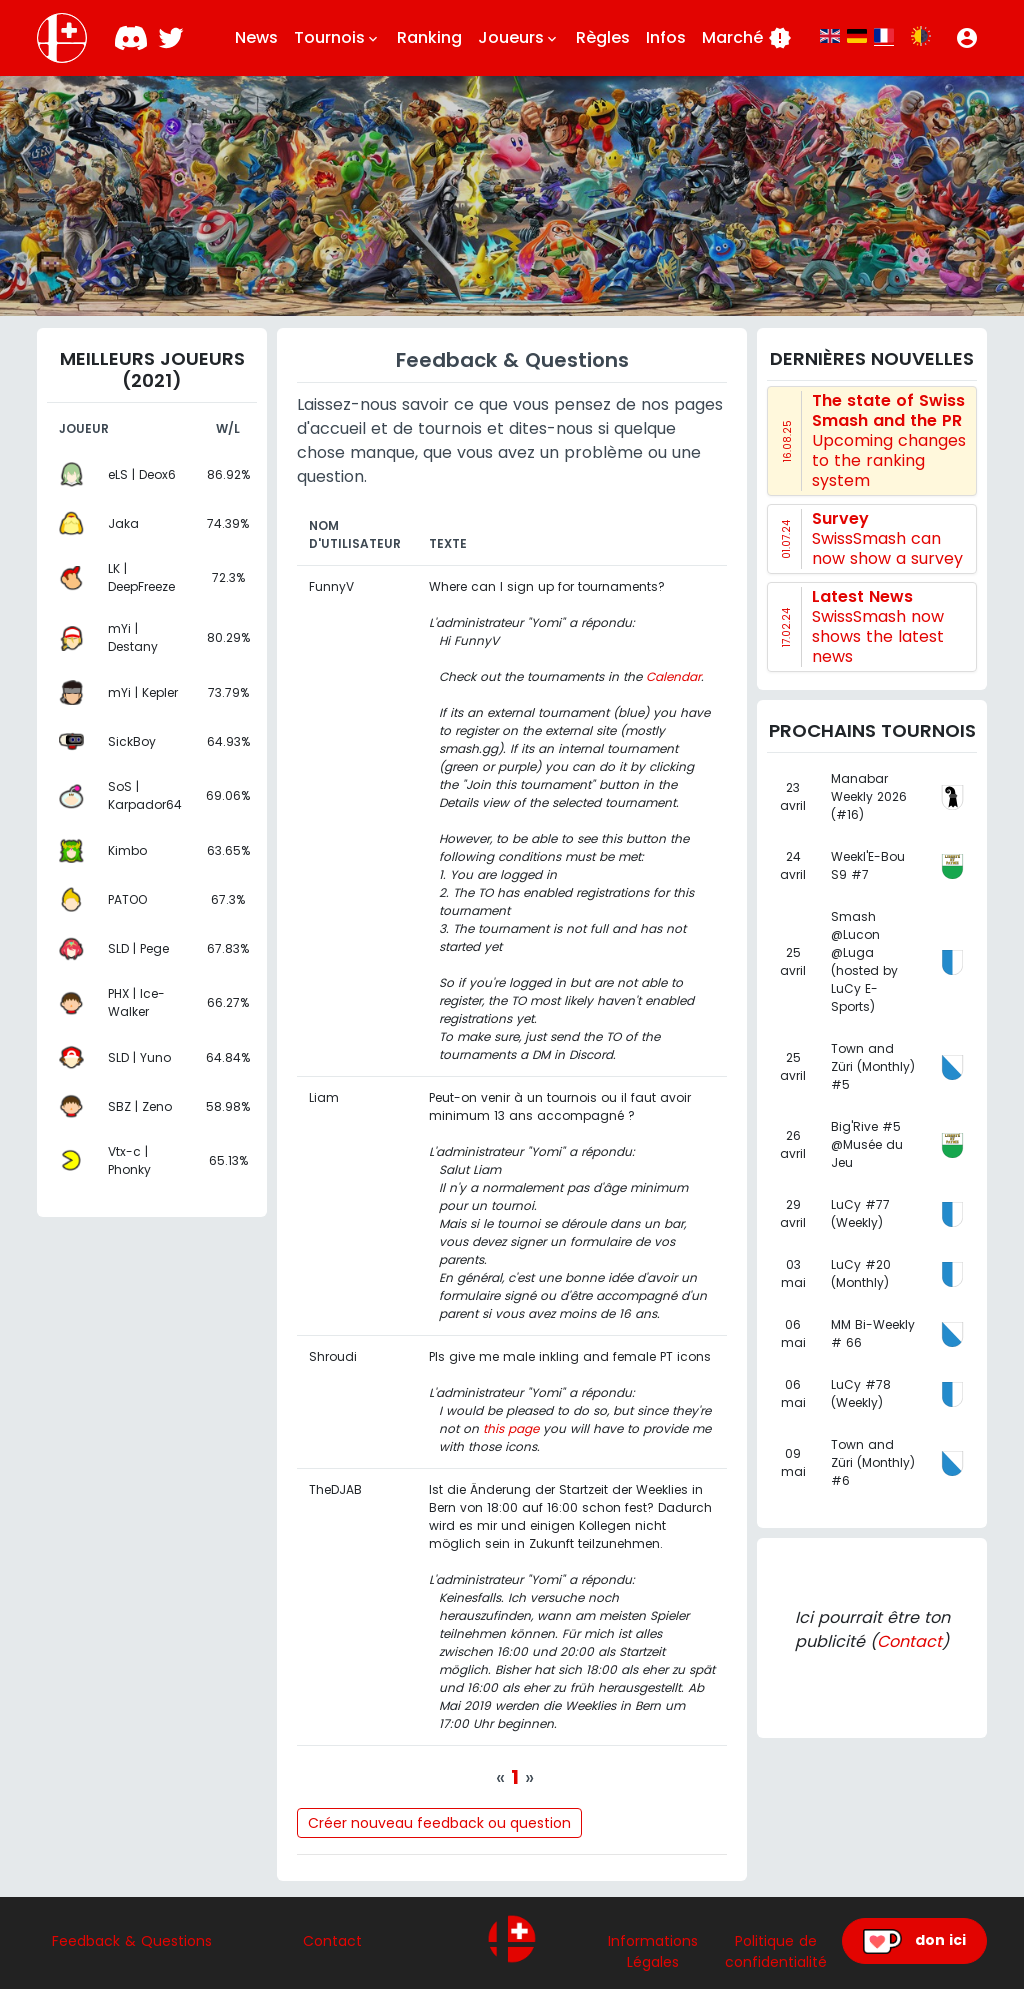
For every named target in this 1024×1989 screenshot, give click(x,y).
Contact (909, 1641)
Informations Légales (653, 1951)
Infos (666, 37)
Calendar (673, 676)
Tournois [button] (337, 38)
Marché (747, 38)
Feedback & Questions (132, 1941)
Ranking (429, 37)
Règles (603, 37)
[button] (967, 38)
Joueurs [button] (519, 38)
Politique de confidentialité (776, 1951)
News (256, 37)
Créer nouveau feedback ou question (439, 1823)
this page (511, 1428)
